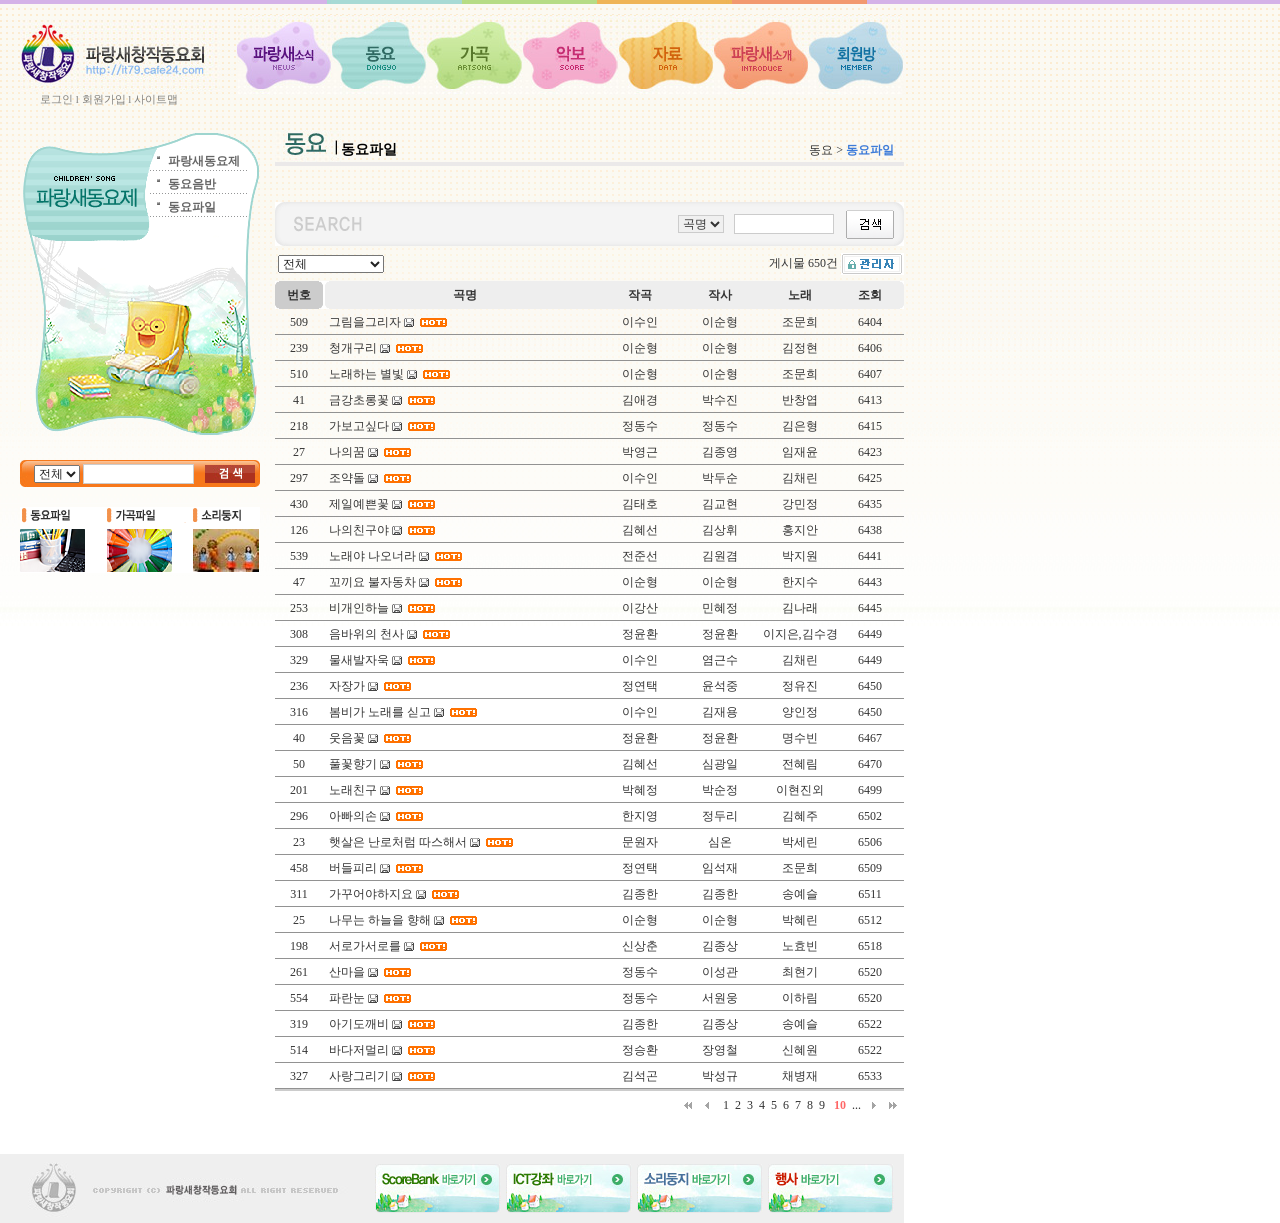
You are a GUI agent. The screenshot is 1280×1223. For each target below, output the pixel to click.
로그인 (56, 99)
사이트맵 (156, 99)
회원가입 (104, 99)
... (856, 1105)
